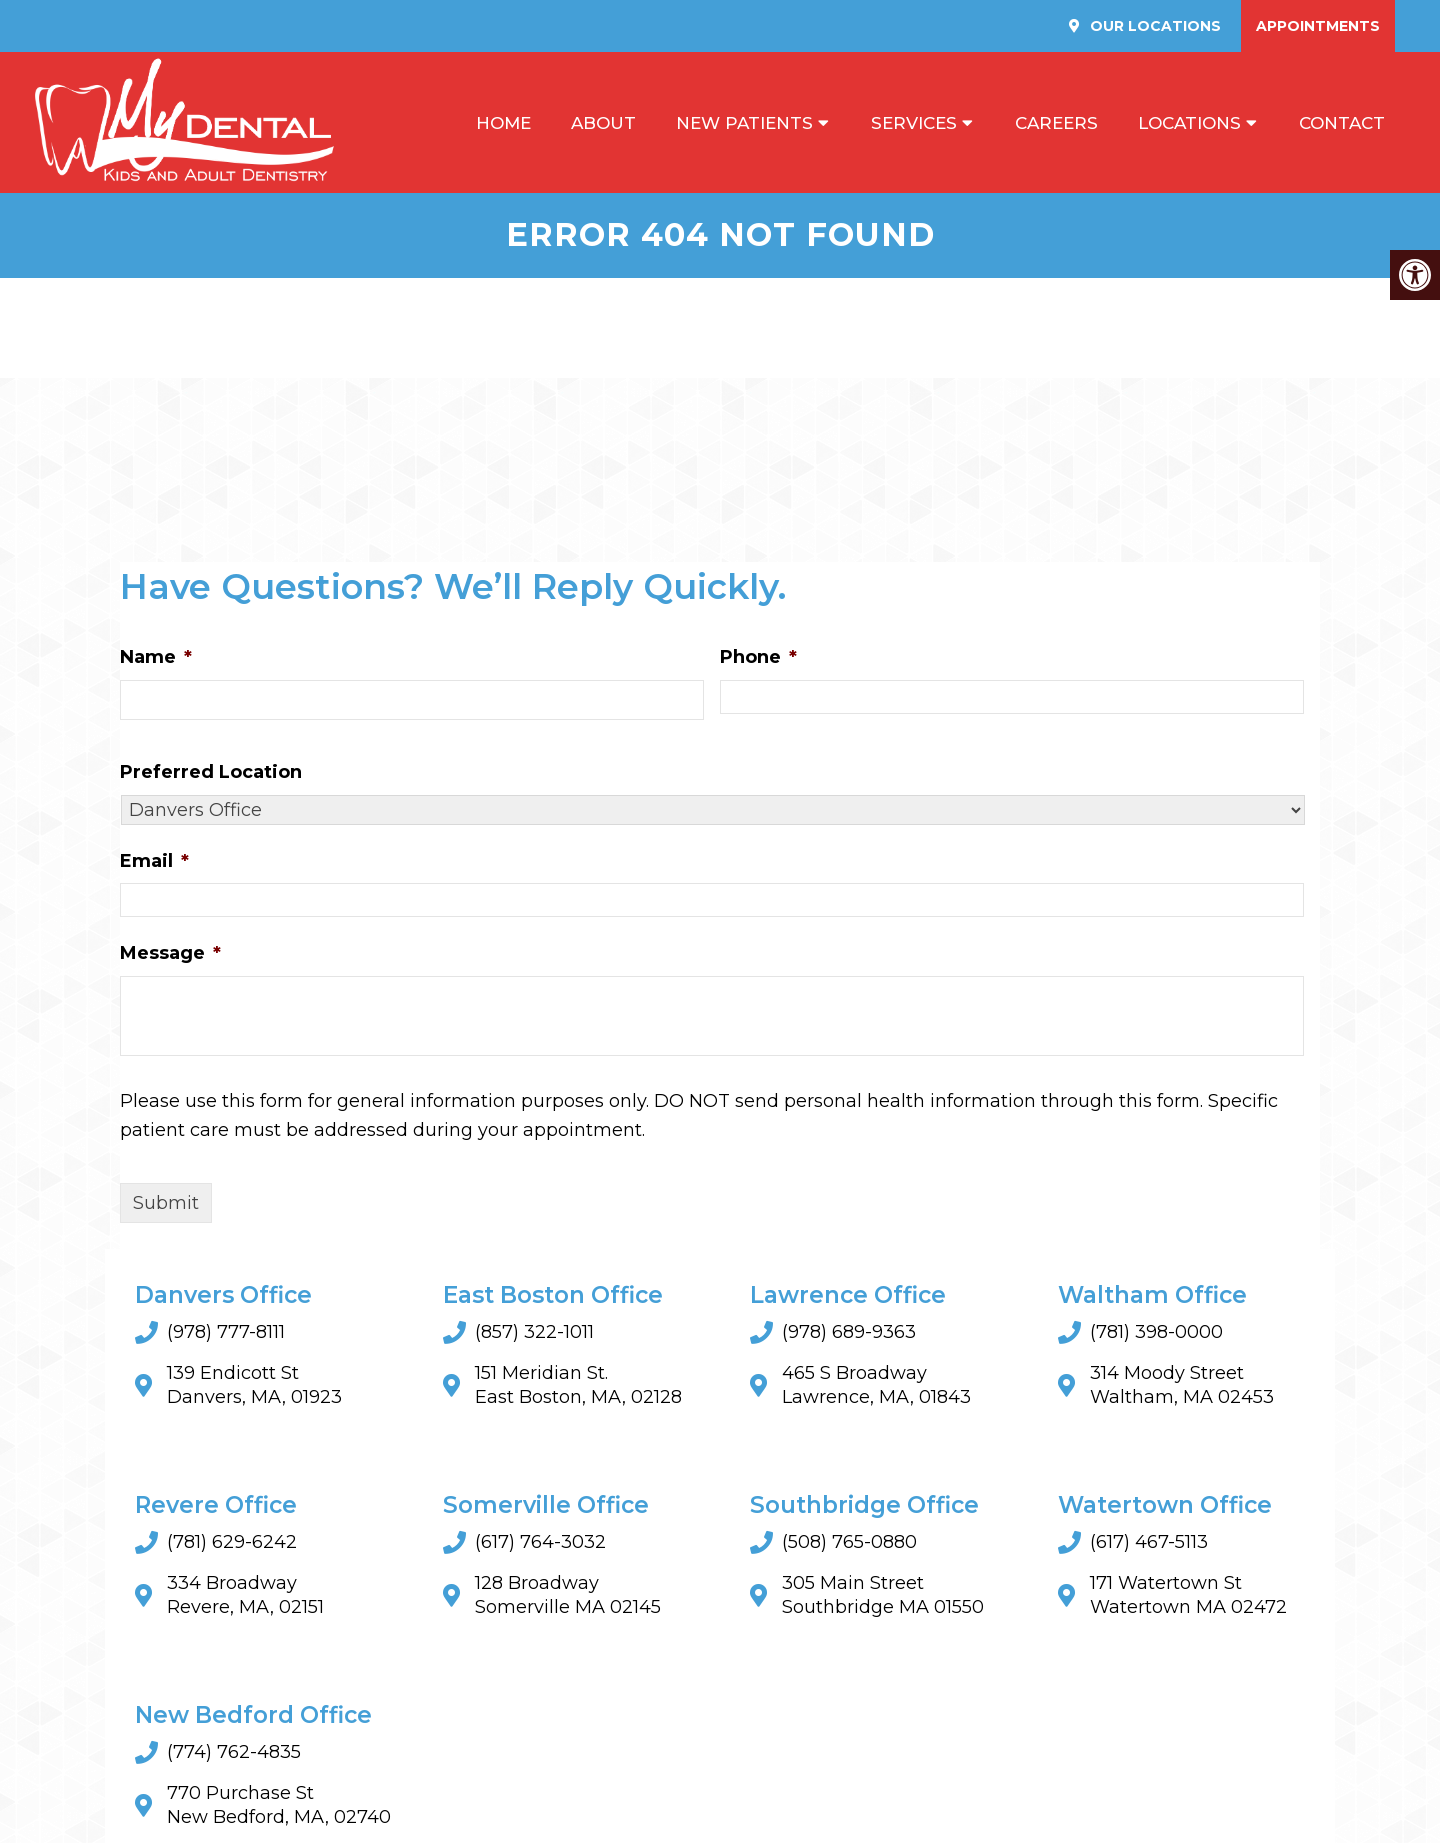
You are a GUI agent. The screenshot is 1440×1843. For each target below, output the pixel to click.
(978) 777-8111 (226, 1332)
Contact (1342, 123)
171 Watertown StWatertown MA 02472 (1188, 1595)
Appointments (1318, 26)
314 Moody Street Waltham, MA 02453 (1182, 1385)
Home (503, 123)
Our (1153, 26)
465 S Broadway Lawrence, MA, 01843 (876, 1385)
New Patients (744, 123)
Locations (1189, 123)
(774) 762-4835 (234, 1752)
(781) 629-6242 (232, 1542)
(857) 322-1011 (534, 1332)
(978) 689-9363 (849, 1332)
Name (156, 657)
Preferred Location (211, 772)
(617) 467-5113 (1149, 1542)
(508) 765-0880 (849, 1542)
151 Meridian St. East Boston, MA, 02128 (578, 1385)
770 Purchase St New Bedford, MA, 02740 (279, 1805)
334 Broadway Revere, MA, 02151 (245, 1595)
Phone (758, 657)
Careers (1056, 123)
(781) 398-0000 (1156, 1332)
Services (914, 123)
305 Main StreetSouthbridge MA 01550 (883, 1595)
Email (154, 861)
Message (170, 953)
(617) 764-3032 (540, 1542)
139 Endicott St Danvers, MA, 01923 (254, 1385)
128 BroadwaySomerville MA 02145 (568, 1595)
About (603, 123)
